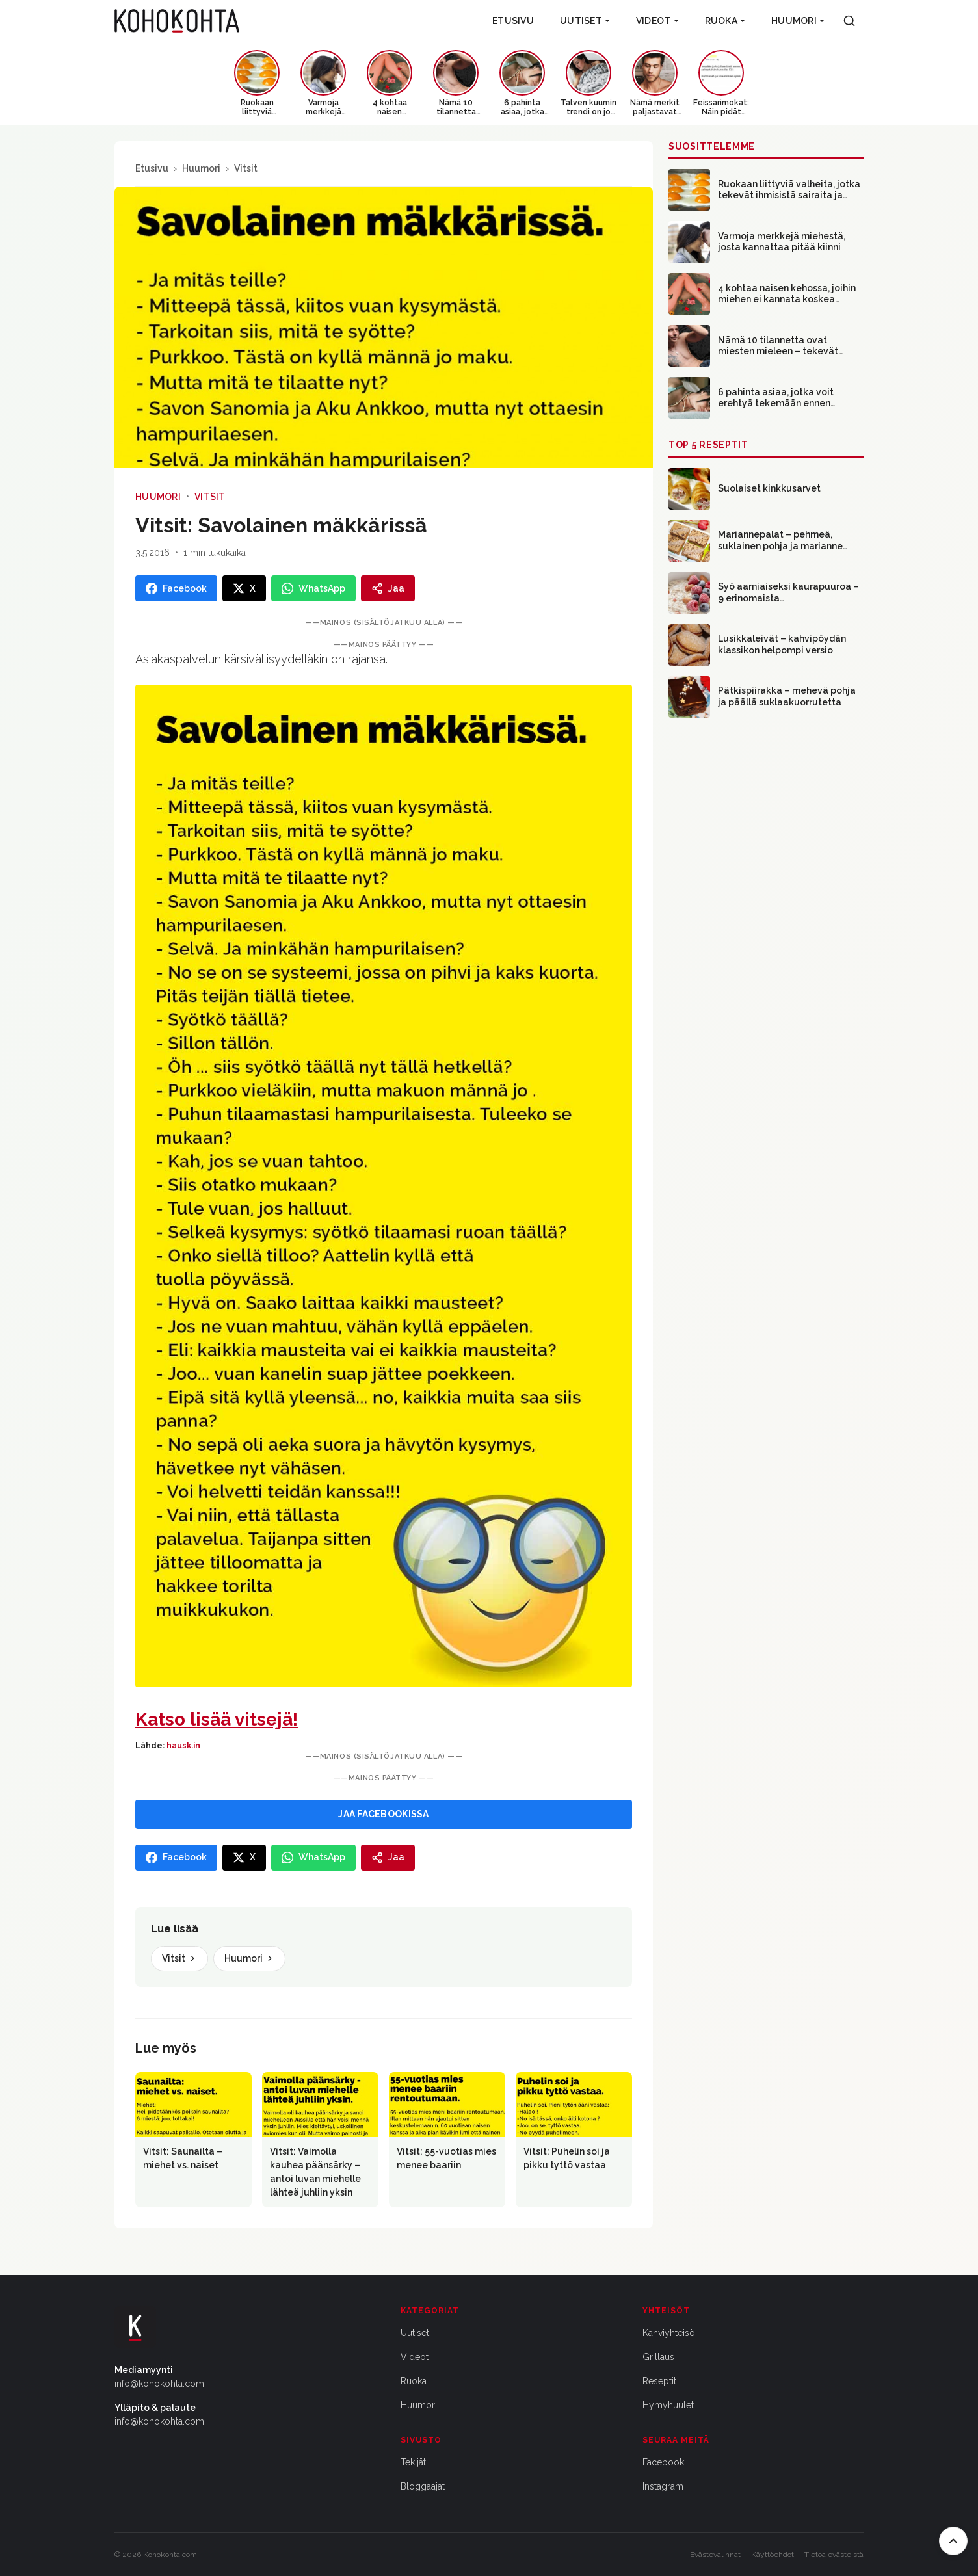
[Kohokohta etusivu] (176, 21)
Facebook (663, 2462)
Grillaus (658, 2357)
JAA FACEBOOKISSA (383, 1814)
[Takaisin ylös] (953, 2541)
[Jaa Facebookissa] (176, 588)
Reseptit (659, 2381)
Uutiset (585, 21)
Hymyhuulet (668, 2405)
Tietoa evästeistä (834, 2554)
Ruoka (725, 21)
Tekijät (413, 2462)
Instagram (662, 2486)
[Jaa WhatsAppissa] (313, 588)
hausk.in (183, 1745)
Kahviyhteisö (668, 2333)
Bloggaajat (423, 2486)
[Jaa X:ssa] (244, 588)
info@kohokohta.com (159, 2383)
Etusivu (513, 21)
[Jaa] (388, 588)
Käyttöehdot (772, 2554)
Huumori (798, 21)
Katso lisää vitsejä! (216, 1719)
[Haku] (849, 21)
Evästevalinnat (715, 2554)
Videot (657, 21)
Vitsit (246, 168)
